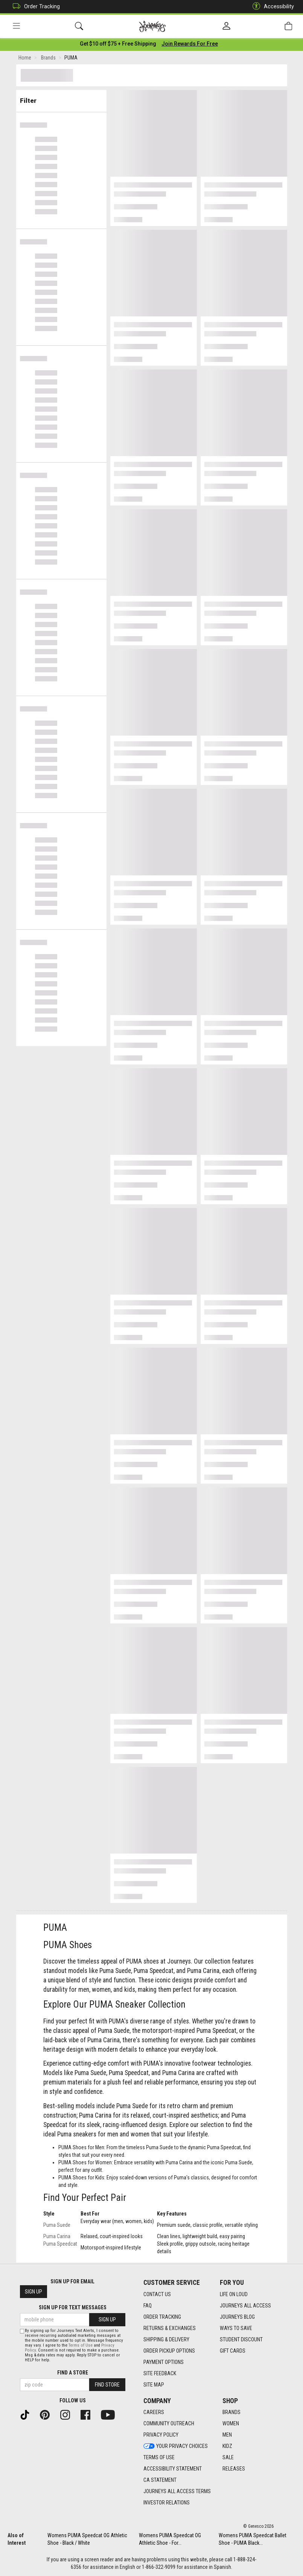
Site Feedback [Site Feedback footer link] (159, 2373)
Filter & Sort (61, 98)
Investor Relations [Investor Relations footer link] (166, 2503)
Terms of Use (81, 2345)
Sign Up (33, 2292)
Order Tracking (34, 6)
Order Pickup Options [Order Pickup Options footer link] (169, 2351)
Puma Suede (56, 2226)
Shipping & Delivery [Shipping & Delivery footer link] (166, 2339)
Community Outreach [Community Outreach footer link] (168, 2424)
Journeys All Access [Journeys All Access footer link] (245, 2306)
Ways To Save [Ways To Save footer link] (236, 2328)
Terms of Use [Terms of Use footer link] (159, 2458)
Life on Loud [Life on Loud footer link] (234, 2294)
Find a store (72, 2373)
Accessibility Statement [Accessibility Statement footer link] (172, 2469)
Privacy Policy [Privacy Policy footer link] (160, 2435)
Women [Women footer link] (230, 2424)
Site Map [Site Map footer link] (153, 2385)
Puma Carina (56, 2238)
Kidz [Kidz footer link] (227, 2446)
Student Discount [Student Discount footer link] (241, 2339)
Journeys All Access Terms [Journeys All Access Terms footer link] (177, 2492)
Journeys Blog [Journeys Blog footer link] (237, 2317)
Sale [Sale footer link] (228, 2458)
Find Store (107, 2385)
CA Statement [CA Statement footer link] (160, 2480)
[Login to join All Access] (118, 45)
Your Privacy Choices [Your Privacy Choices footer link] (175, 2446)
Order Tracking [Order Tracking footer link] (162, 2317)
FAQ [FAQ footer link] (147, 2306)
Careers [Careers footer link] (153, 2413)
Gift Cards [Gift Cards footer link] (232, 2351)
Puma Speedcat (60, 2245)
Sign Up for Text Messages (73, 2308)
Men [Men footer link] (227, 2435)
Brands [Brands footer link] (231, 2413)
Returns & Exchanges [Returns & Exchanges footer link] (169, 2328)
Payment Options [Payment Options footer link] (163, 2362)
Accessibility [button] (271, 6)
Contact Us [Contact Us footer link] (157, 2294)
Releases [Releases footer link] (233, 2469)
